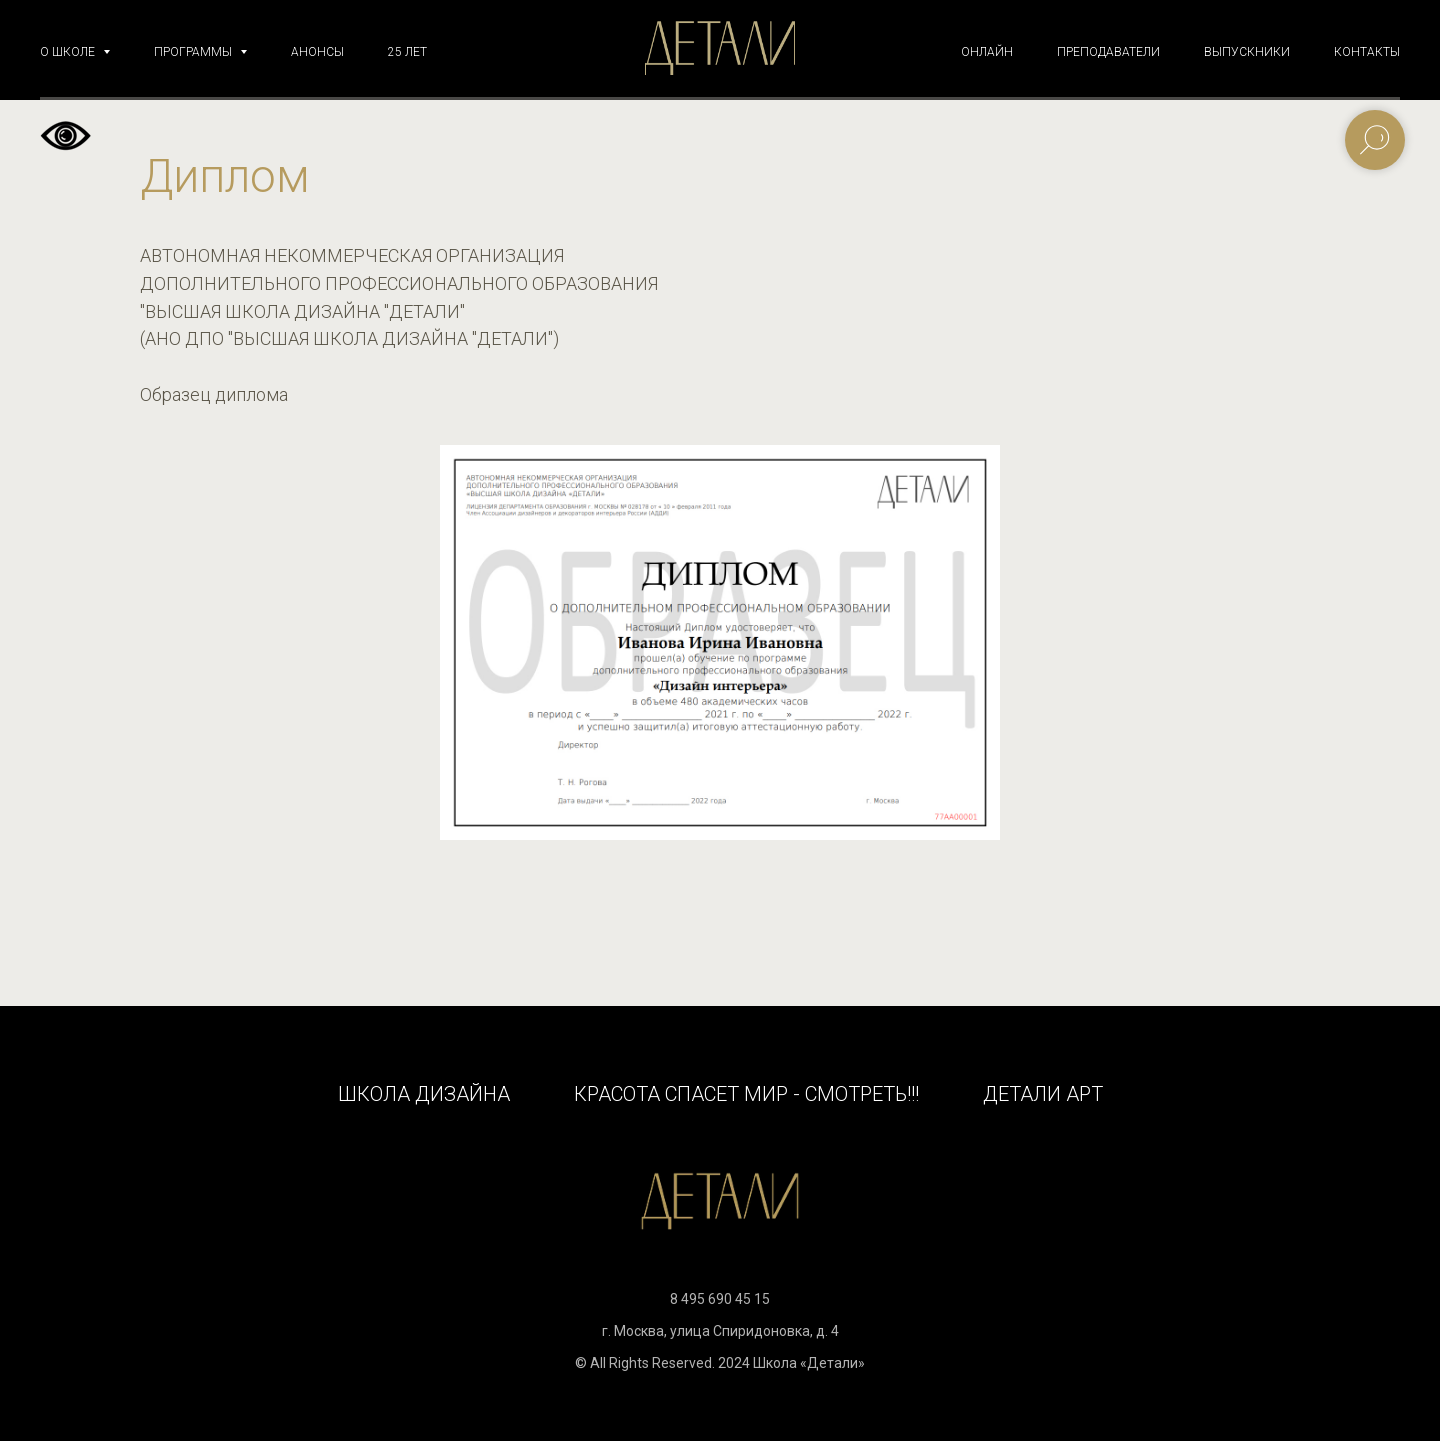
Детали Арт (1043, 1094)
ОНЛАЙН (987, 52)
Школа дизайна (424, 1094)
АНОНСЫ (317, 52)
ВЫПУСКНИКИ (1247, 52)
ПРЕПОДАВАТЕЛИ (1108, 52)
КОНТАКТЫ (1367, 52)
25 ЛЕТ (407, 52)
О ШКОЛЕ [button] (69, 52)
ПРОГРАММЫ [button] (194, 52)
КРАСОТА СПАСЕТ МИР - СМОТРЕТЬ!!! (746, 1094)
